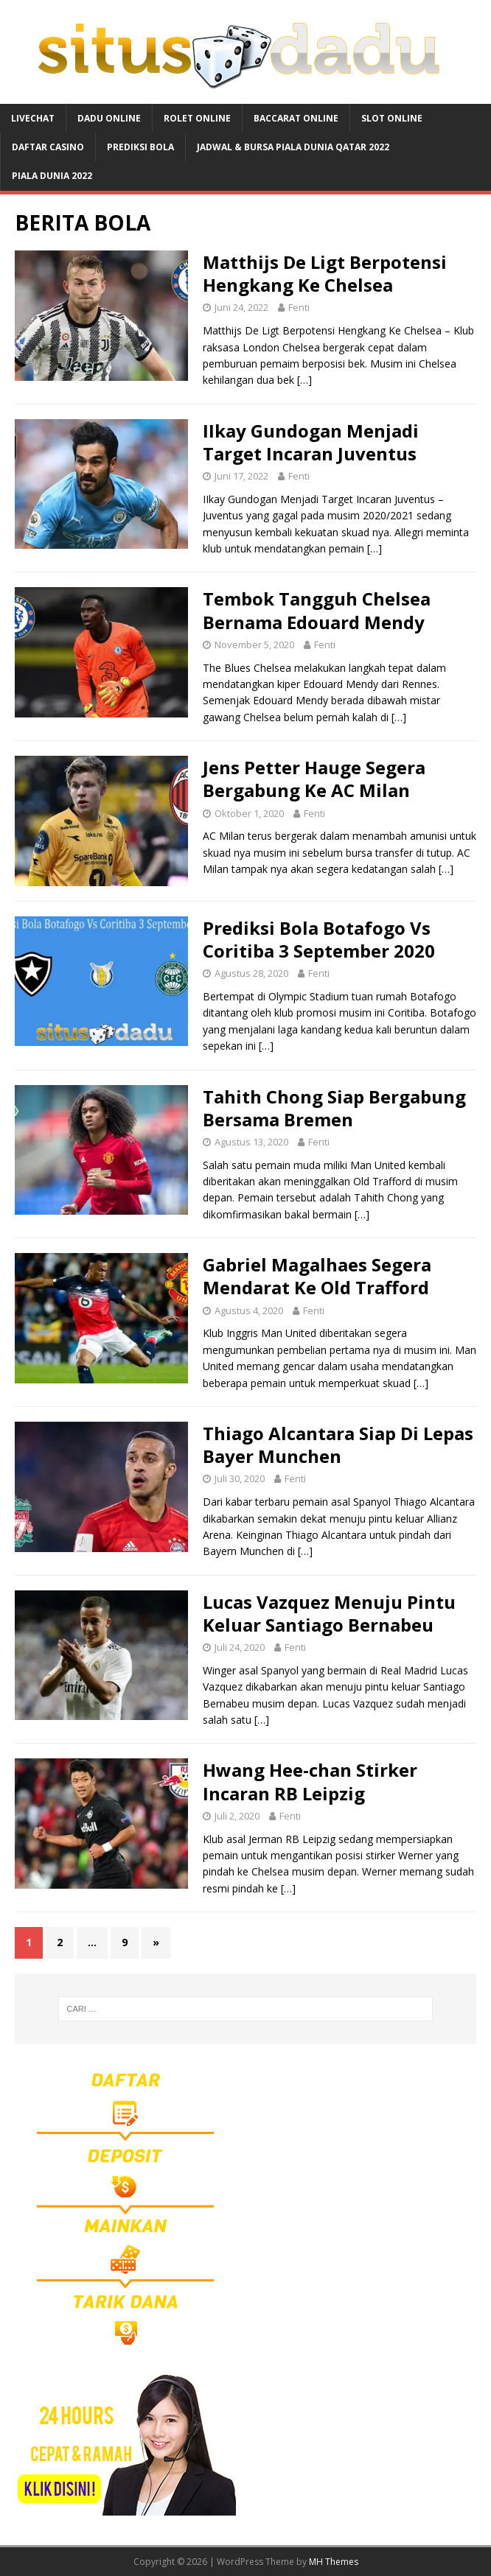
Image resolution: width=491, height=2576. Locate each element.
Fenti (299, 307)
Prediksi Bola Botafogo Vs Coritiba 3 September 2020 (319, 939)
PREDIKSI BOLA (140, 147)
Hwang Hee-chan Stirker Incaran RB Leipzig (310, 1781)
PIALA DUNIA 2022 (52, 175)
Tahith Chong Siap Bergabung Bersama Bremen (334, 1107)
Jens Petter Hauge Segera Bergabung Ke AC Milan (314, 778)
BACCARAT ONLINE (296, 118)
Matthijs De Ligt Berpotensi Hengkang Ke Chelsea (325, 273)
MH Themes (333, 2561)
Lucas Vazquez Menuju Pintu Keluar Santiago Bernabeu (329, 1613)
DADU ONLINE (109, 118)
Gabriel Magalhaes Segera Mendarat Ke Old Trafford (317, 1275)
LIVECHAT (33, 118)
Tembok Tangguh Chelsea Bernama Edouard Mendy (317, 610)
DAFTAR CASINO (48, 147)
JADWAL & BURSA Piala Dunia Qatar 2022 (293, 147)
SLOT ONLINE (391, 118)
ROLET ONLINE (197, 118)
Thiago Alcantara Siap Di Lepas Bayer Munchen (338, 1444)
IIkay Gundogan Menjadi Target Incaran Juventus (311, 442)
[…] (304, 380)
